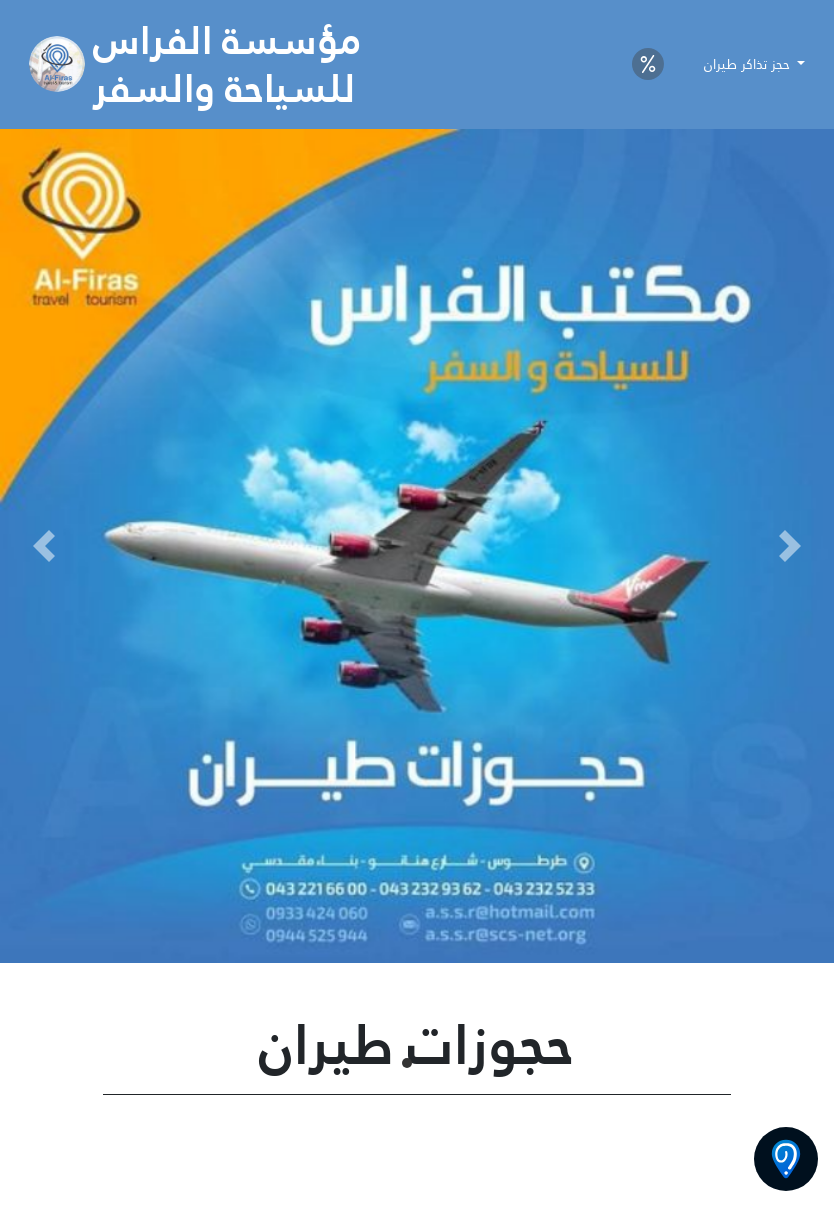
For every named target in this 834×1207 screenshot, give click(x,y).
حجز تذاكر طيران (749, 64)
